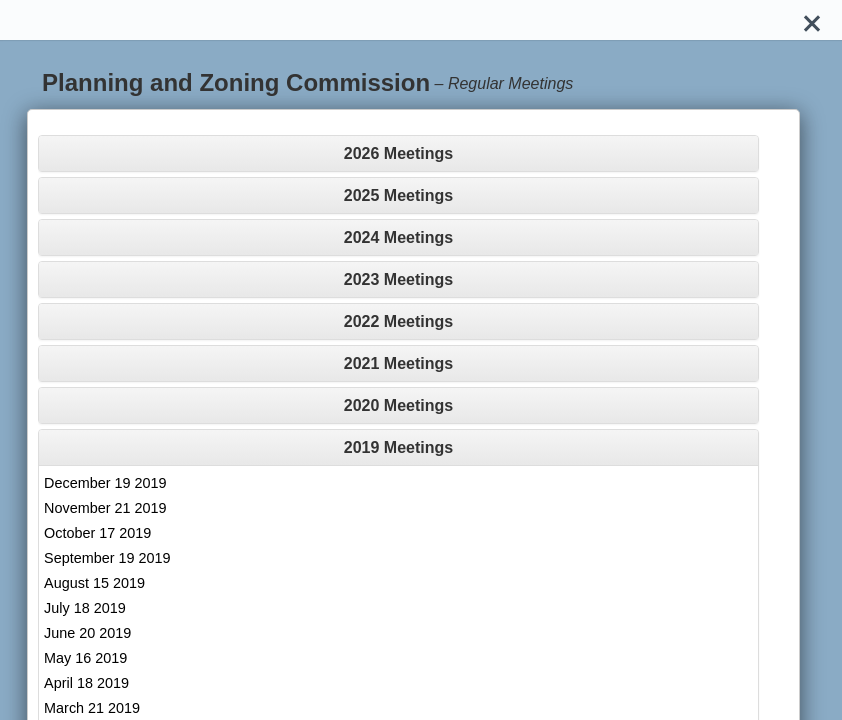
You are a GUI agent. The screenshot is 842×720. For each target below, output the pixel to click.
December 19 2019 (105, 483)
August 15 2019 (94, 583)
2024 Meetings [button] (398, 237)
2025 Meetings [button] (398, 195)
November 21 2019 (105, 508)
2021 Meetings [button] (398, 363)
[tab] (398, 153)
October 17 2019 (97, 533)
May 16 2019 (85, 658)
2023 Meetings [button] (398, 279)
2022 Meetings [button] (398, 321)
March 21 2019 (92, 708)
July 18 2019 (85, 608)
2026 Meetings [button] (398, 153)
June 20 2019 (87, 633)
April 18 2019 (86, 683)
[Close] (812, 20)
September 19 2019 (107, 558)
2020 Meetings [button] (398, 405)
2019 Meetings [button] (398, 447)
